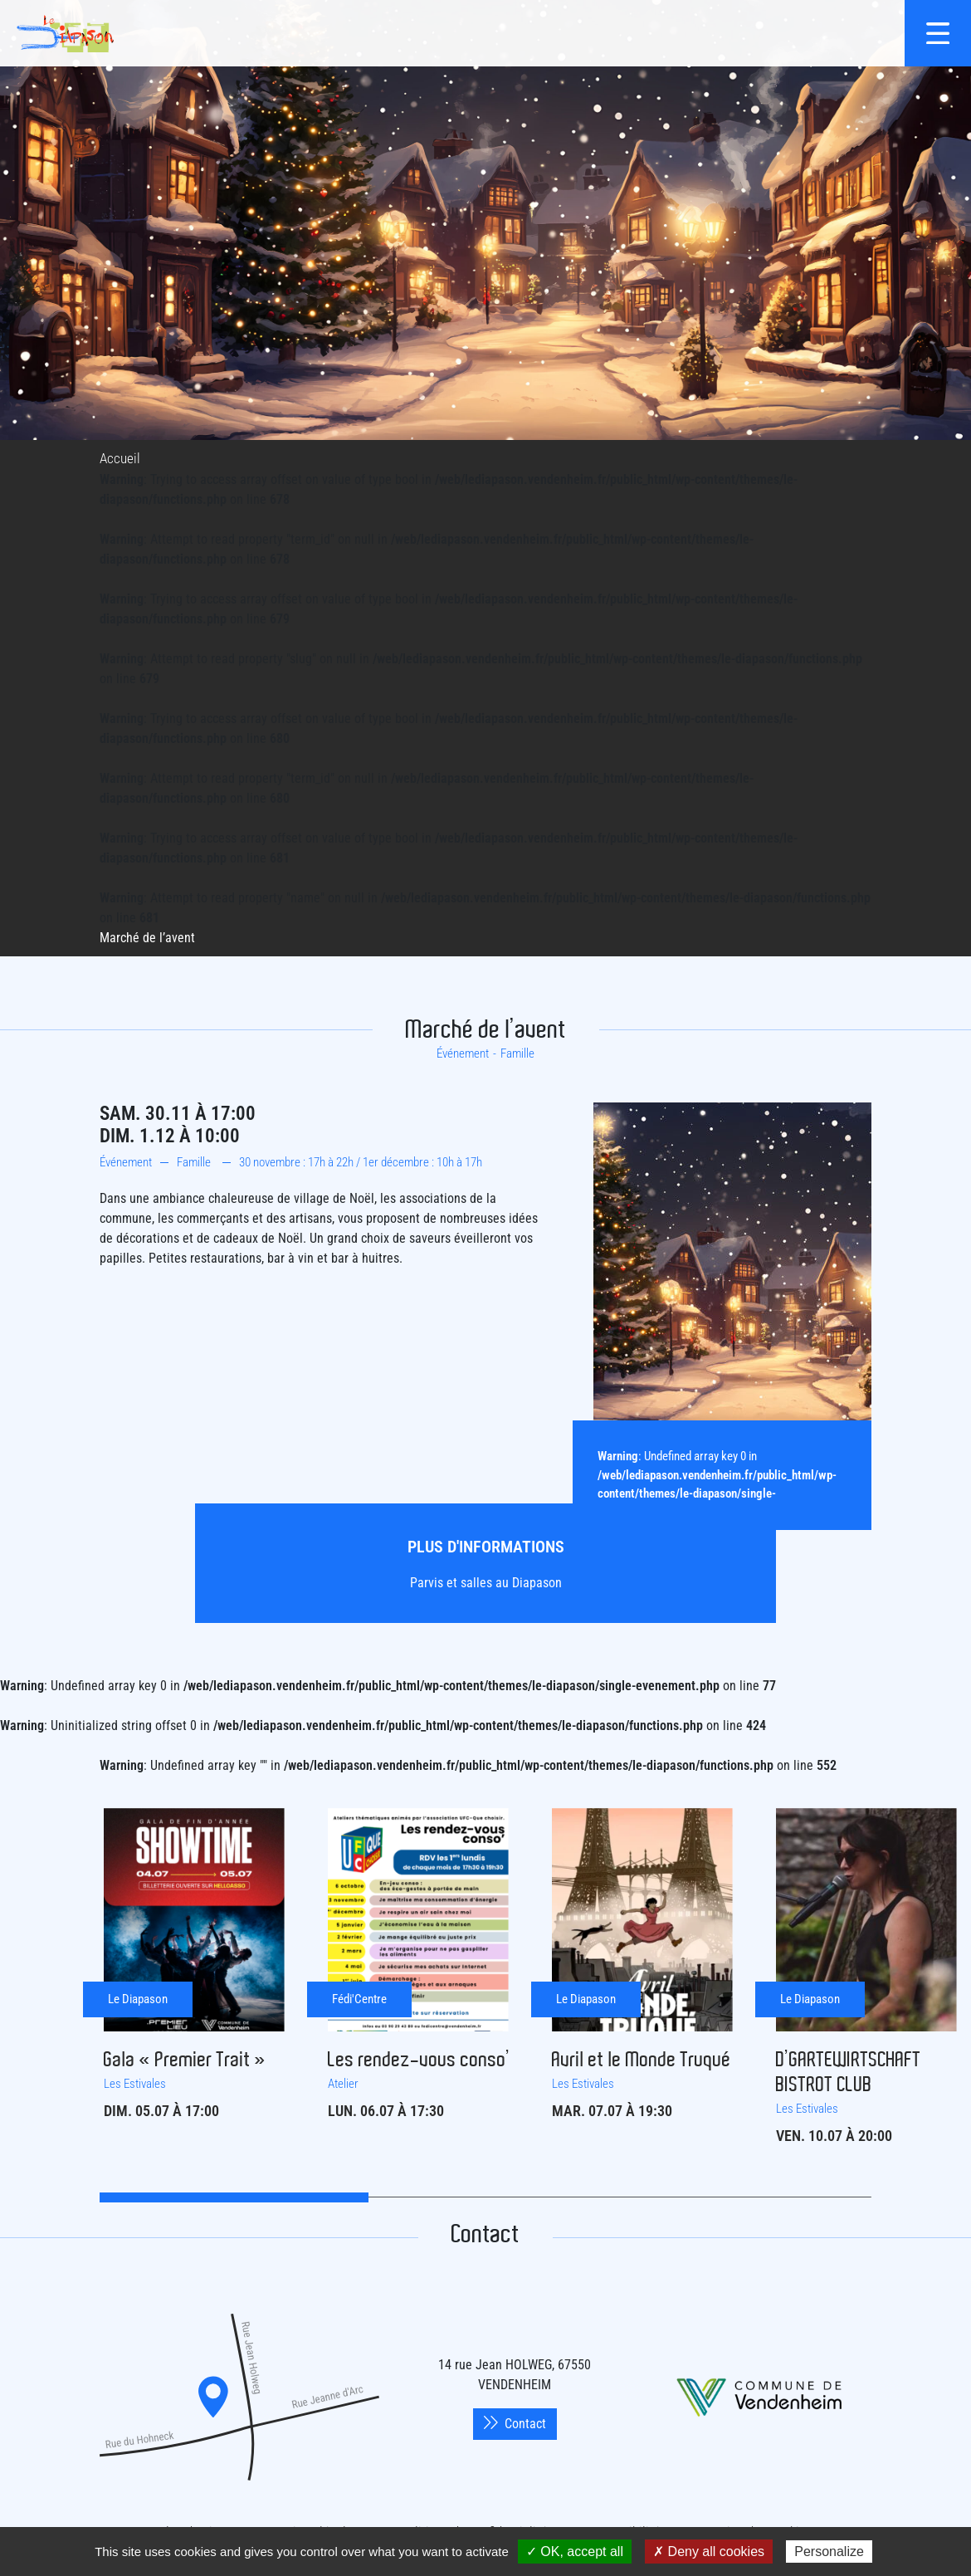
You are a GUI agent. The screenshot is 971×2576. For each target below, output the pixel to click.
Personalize (829, 2551)
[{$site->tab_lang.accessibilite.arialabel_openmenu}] (938, 33)
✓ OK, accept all (574, 2551)
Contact (515, 2424)
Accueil (120, 458)
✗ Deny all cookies (708, 2551)
